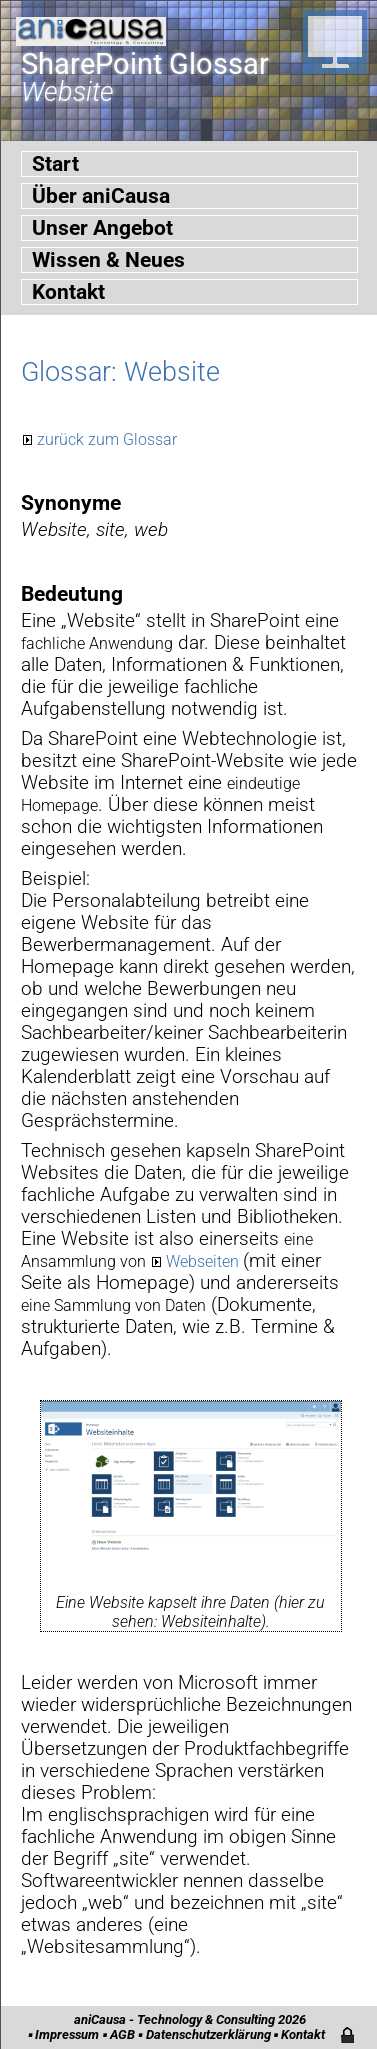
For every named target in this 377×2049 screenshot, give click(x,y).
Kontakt (68, 292)
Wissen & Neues (108, 260)
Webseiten (204, 1261)
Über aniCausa (101, 196)
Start (55, 164)
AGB (122, 2034)
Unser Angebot (102, 228)
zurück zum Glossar (107, 439)
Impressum (67, 2034)
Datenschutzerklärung (208, 2034)
